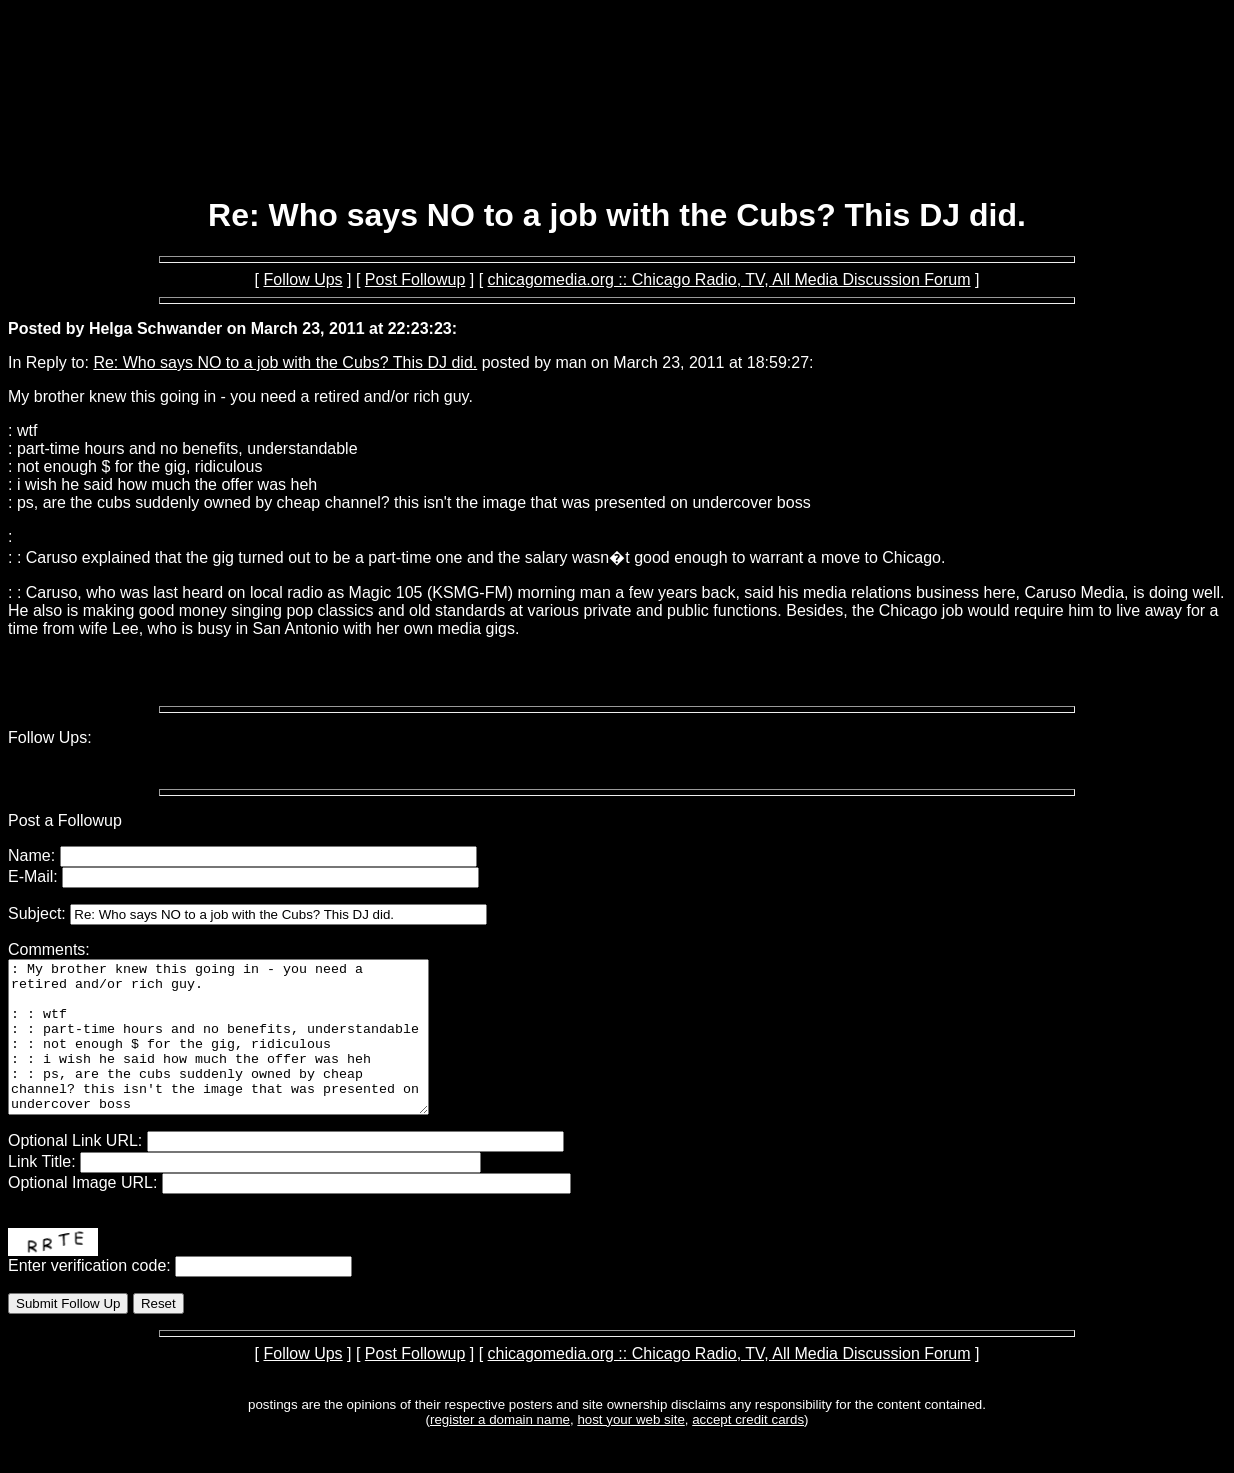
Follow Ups (302, 279)
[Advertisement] (617, 128)
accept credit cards (748, 1449)
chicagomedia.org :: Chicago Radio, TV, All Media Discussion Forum (729, 279)
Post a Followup (65, 820)
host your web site (630, 1449)
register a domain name (500, 1449)
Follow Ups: (50, 737)
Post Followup (415, 279)
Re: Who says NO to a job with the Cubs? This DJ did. (285, 362)
